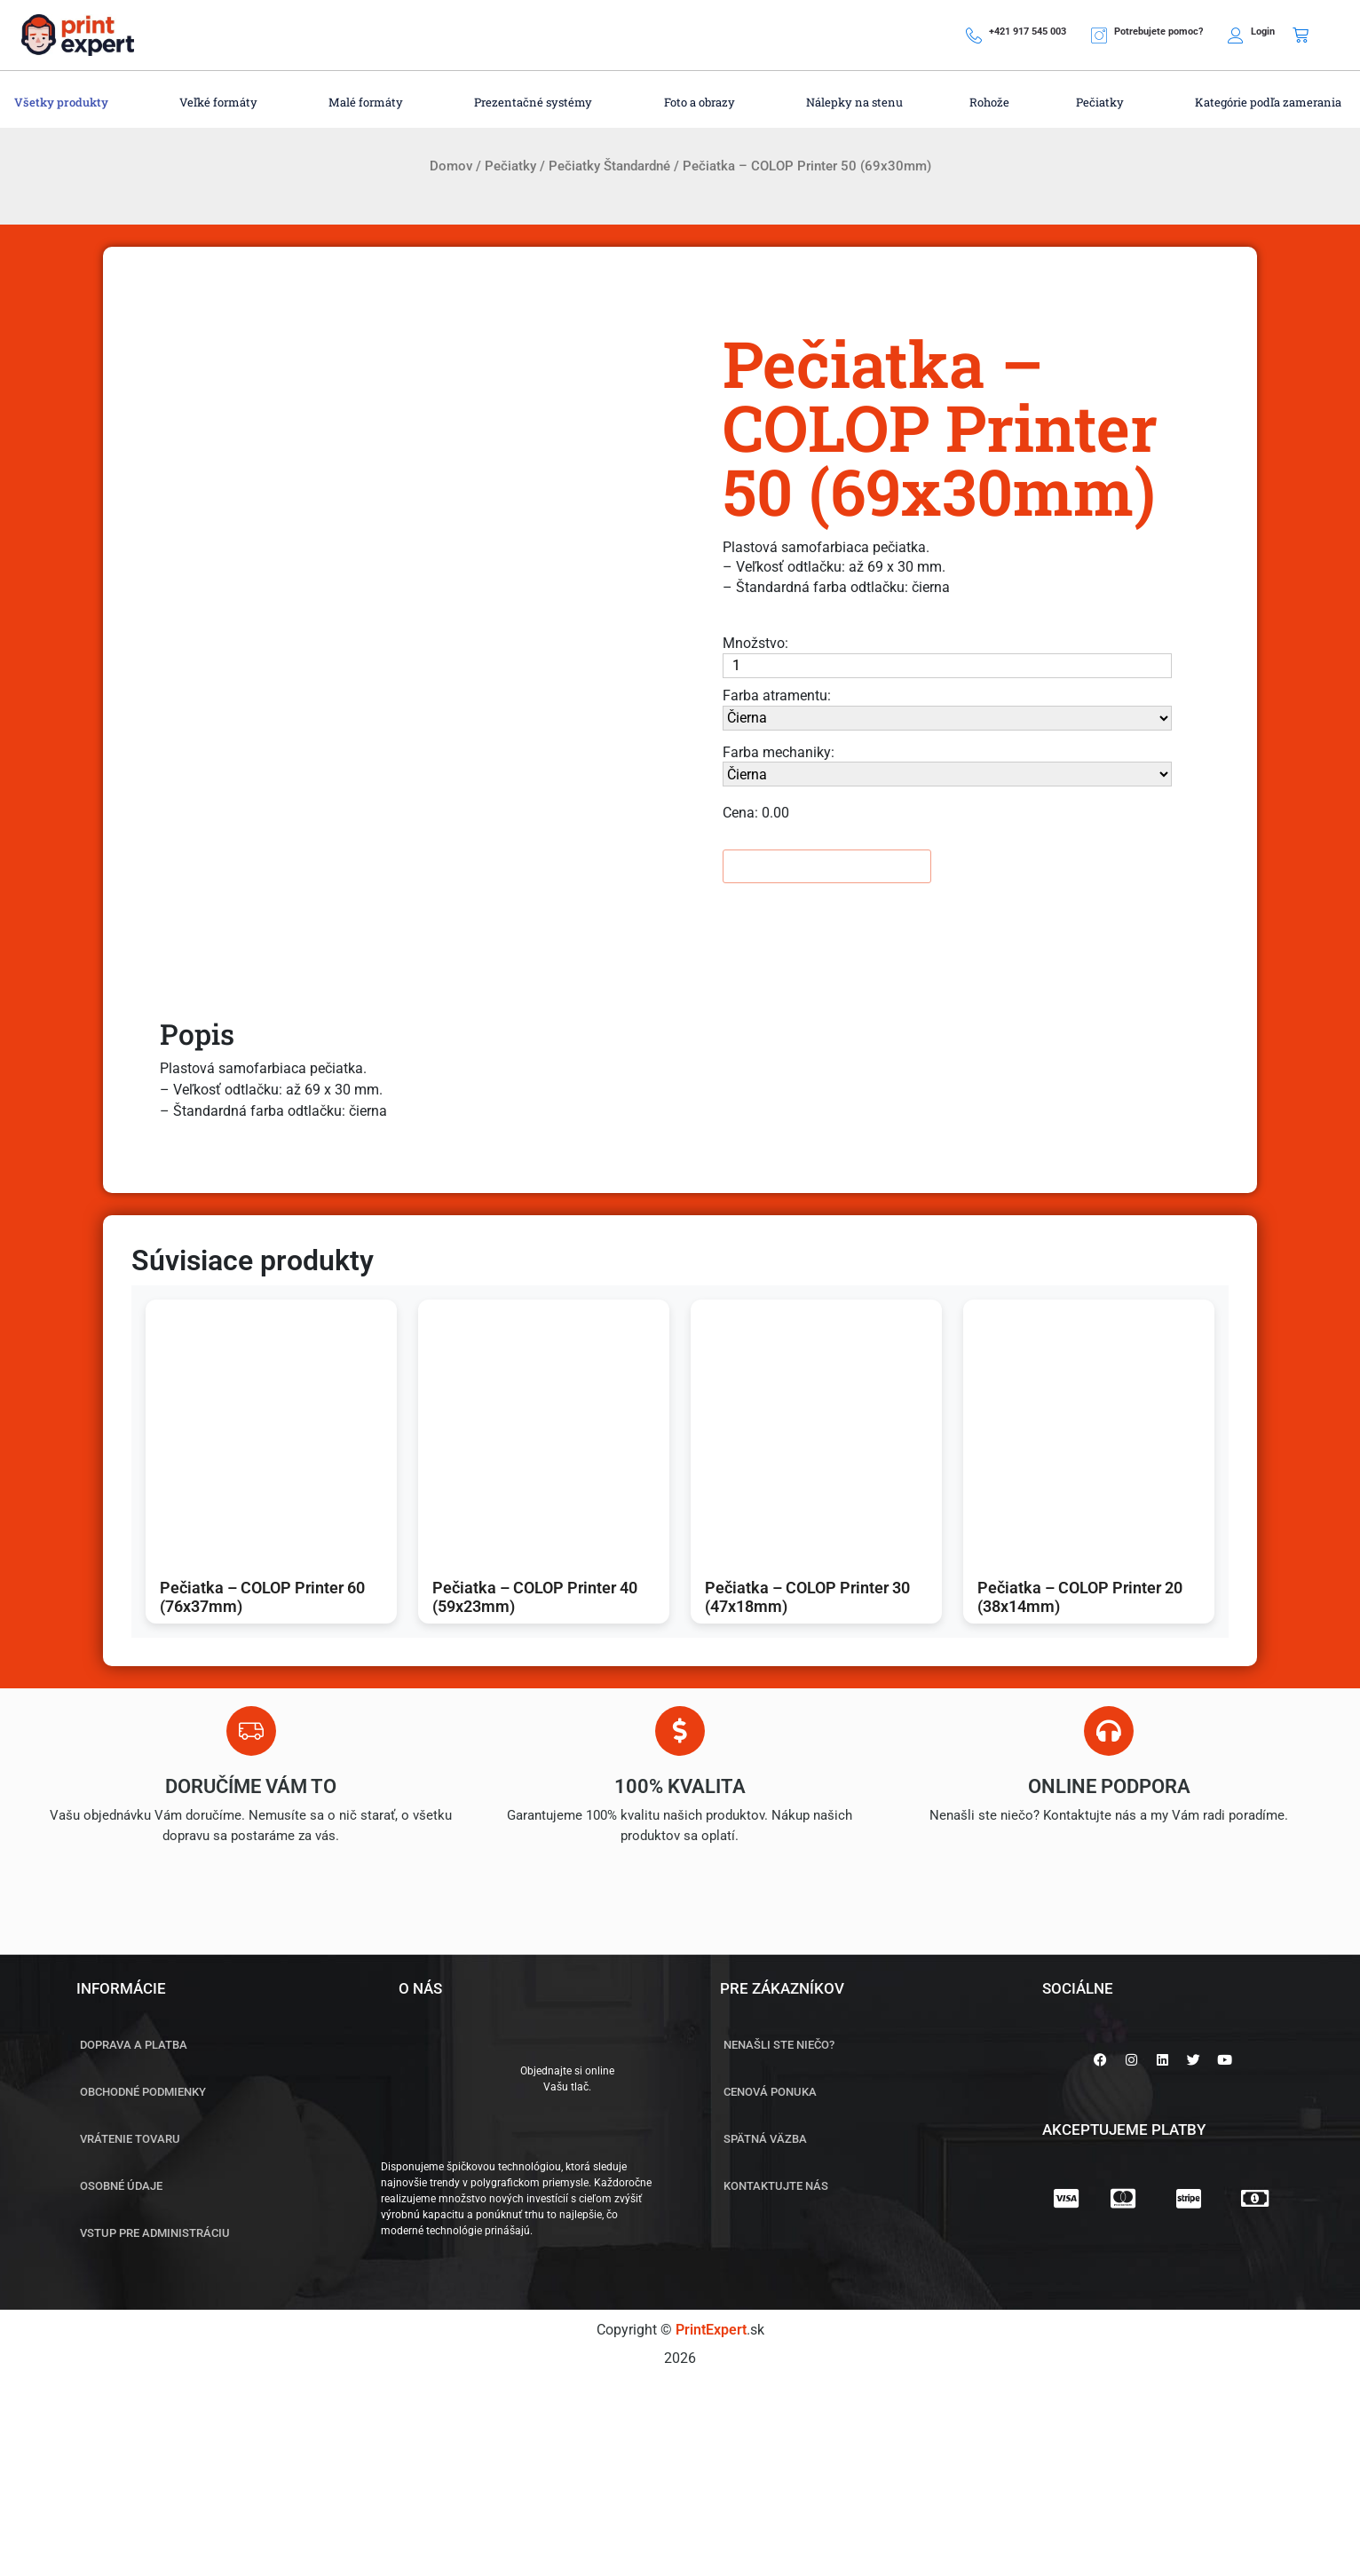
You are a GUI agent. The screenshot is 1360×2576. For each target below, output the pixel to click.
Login (1263, 31)
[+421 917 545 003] (974, 35)
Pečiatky (510, 166)
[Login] (1236, 35)
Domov (451, 166)
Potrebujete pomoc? (1158, 31)
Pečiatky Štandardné (609, 166)
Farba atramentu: (777, 695)
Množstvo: (755, 643)
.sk (720, 2329)
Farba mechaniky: (778, 752)
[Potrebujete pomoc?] (1099, 35)
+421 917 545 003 (1027, 31)
